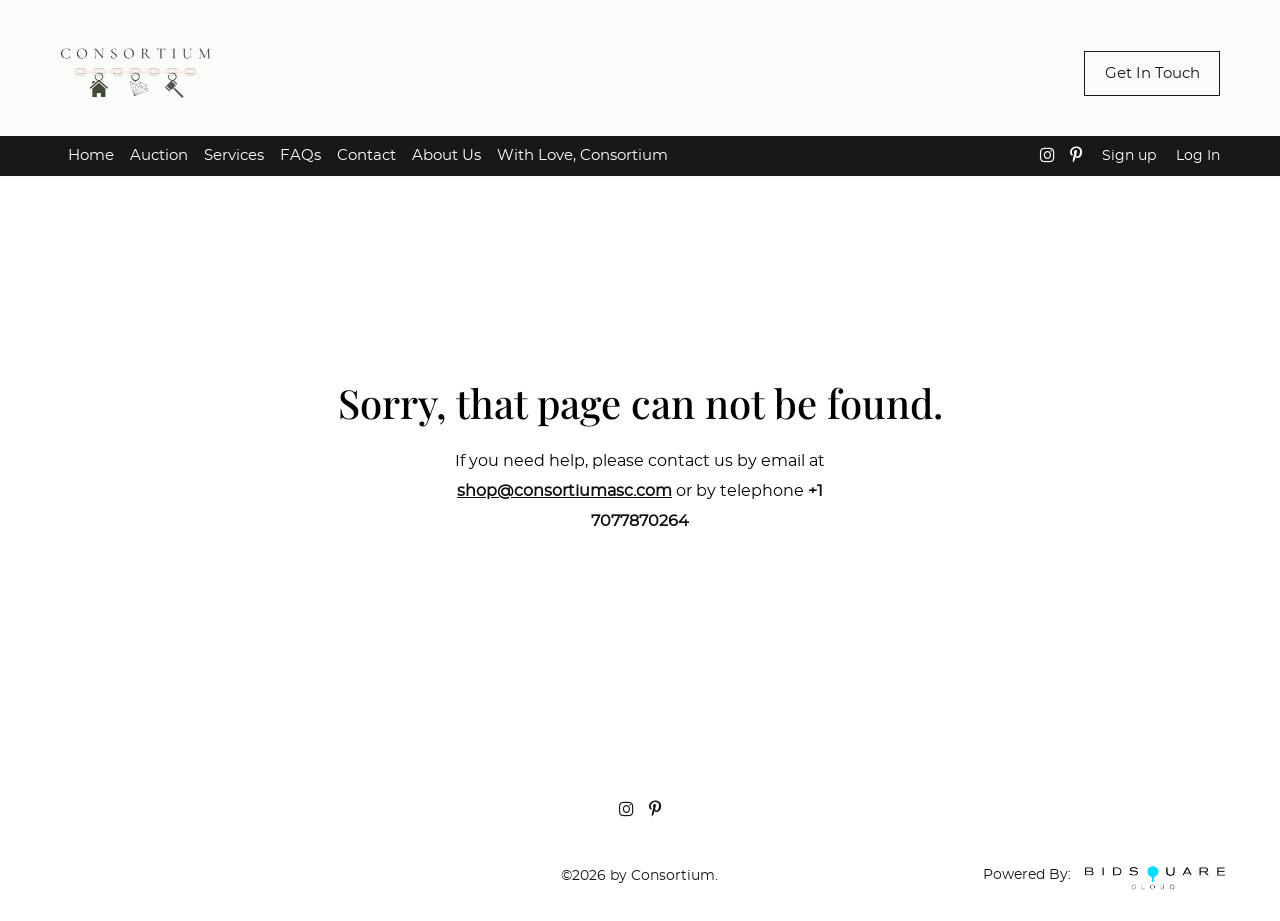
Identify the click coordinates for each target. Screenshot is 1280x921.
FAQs (300, 155)
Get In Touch (1152, 73)
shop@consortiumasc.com (564, 491)
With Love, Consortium (582, 155)
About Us (446, 155)
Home (91, 155)
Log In (1198, 156)
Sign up (1129, 156)
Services (234, 155)
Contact (366, 155)
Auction (159, 155)
